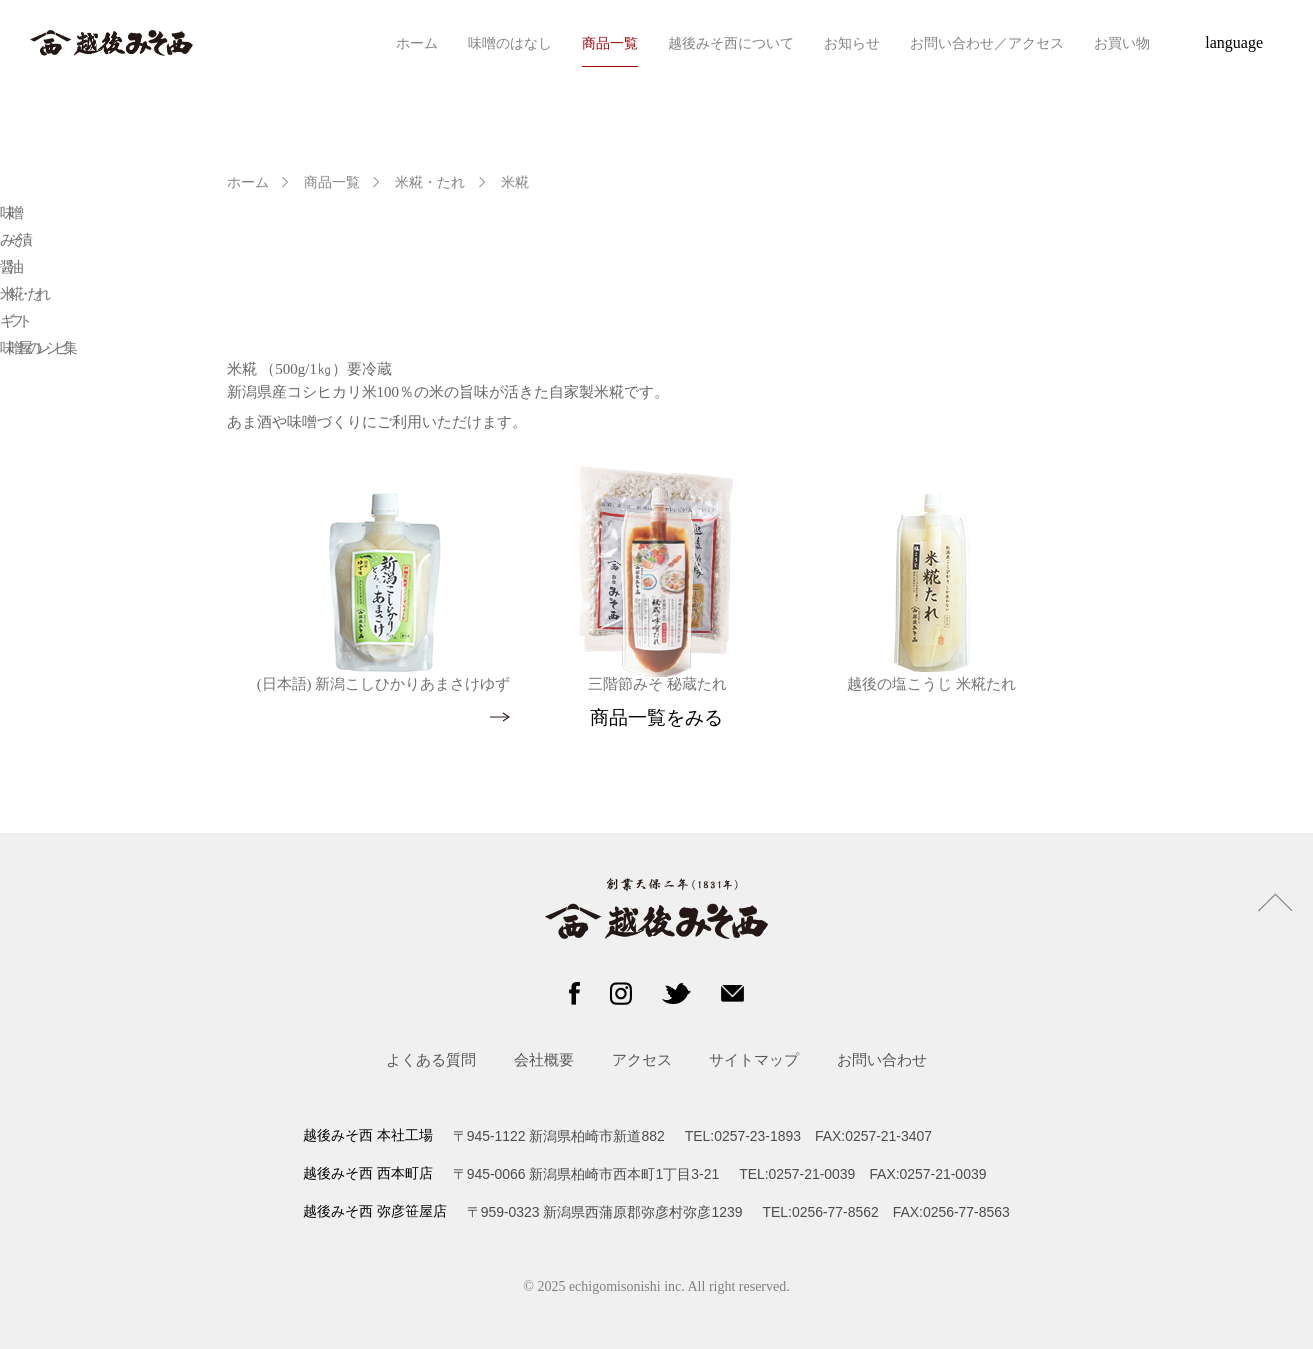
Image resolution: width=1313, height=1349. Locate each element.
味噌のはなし (510, 43)
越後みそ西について (731, 43)
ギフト (13, 321)
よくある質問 (431, 1059)
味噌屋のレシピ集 (36, 348)
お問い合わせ (882, 1059)
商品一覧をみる (656, 717)
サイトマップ (754, 1059)
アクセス (642, 1059)
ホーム (417, 43)
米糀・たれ (430, 182)
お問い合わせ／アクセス (987, 43)
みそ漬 (13, 240)
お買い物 (1122, 43)
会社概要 (544, 1059)
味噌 (9, 213)
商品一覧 (610, 43)
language (1234, 42)
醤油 (9, 267)
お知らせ (852, 43)
